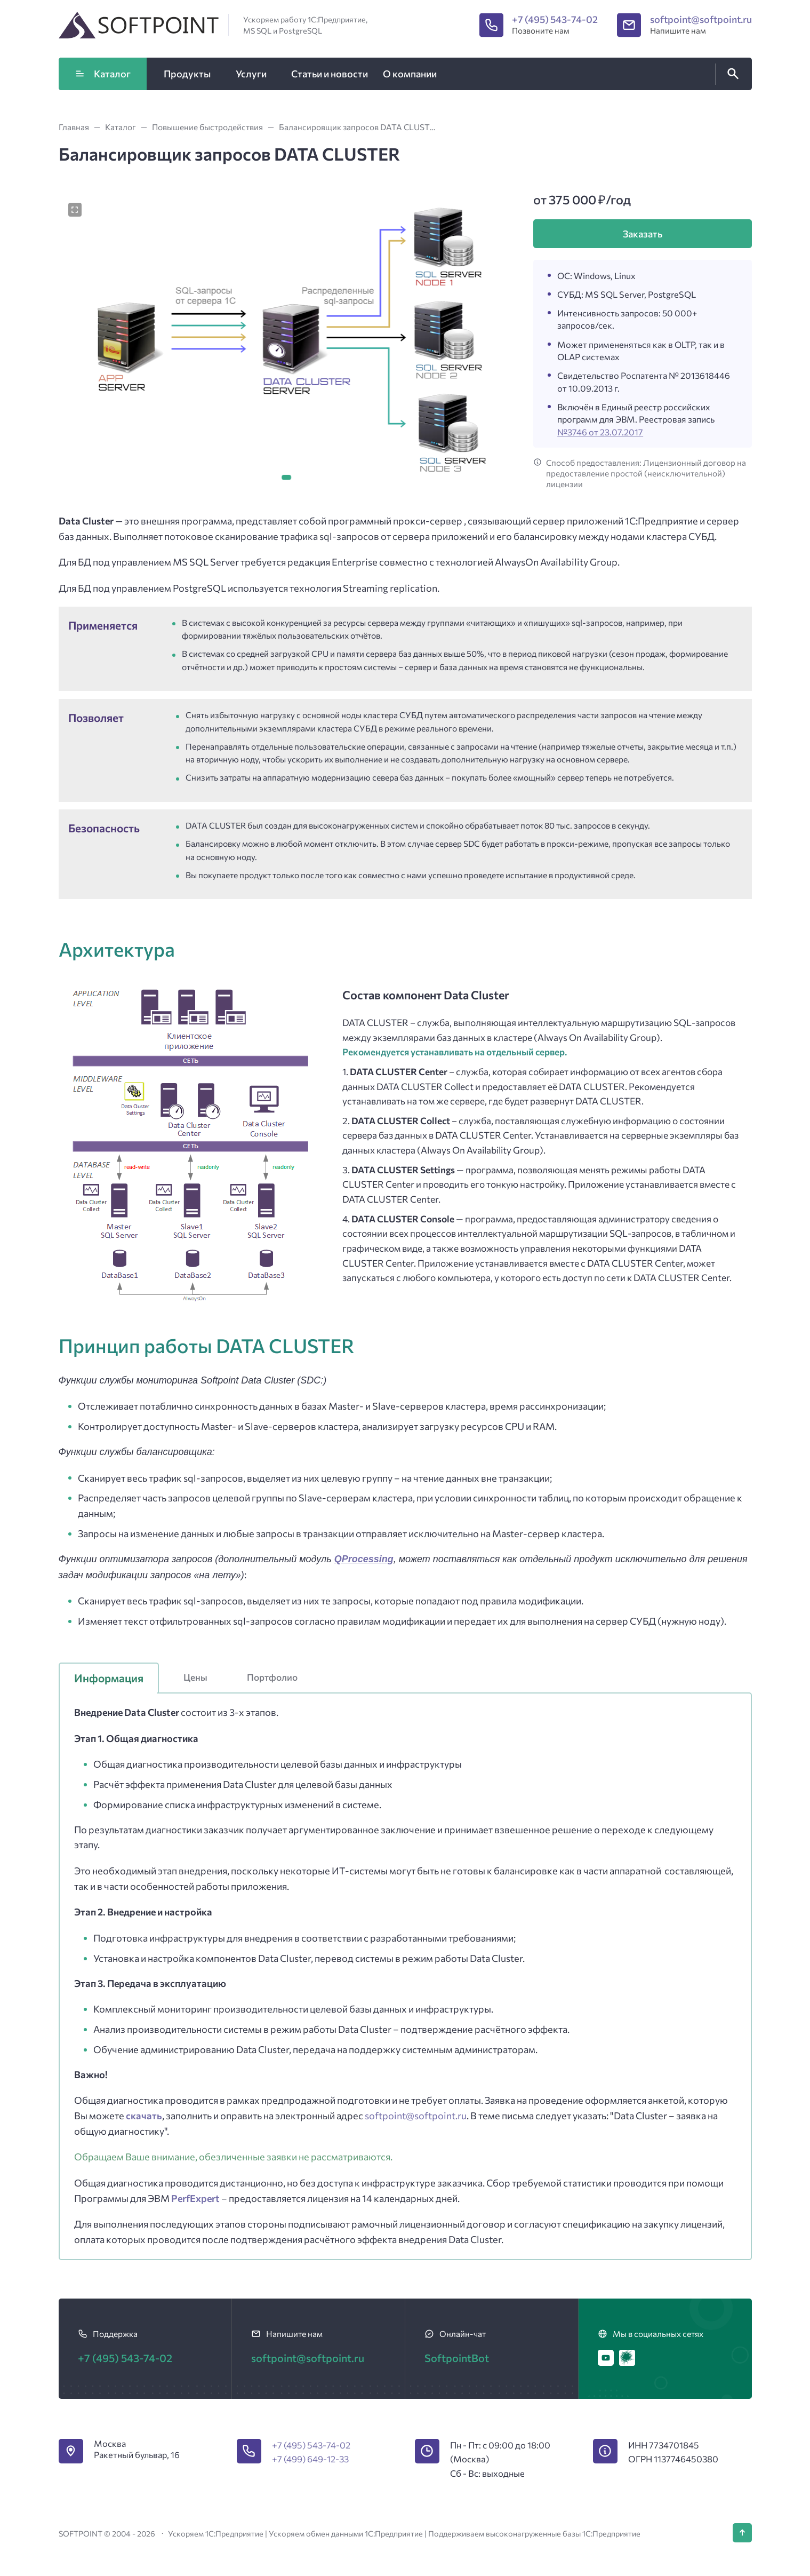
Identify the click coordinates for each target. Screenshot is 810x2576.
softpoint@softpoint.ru (701, 19)
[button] (286, 477)
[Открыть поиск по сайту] (731, 74)
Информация (108, 1677)
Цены (195, 1677)
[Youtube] (606, 2358)
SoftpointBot (456, 2357)
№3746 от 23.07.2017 (600, 432)
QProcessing (364, 1559)
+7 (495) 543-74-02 (555, 19)
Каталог (102, 73)
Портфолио (272, 1677)
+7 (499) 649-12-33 (310, 2458)
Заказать (642, 234)
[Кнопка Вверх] (742, 2532)
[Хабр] (627, 2358)
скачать (144, 2115)
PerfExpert (196, 2198)
